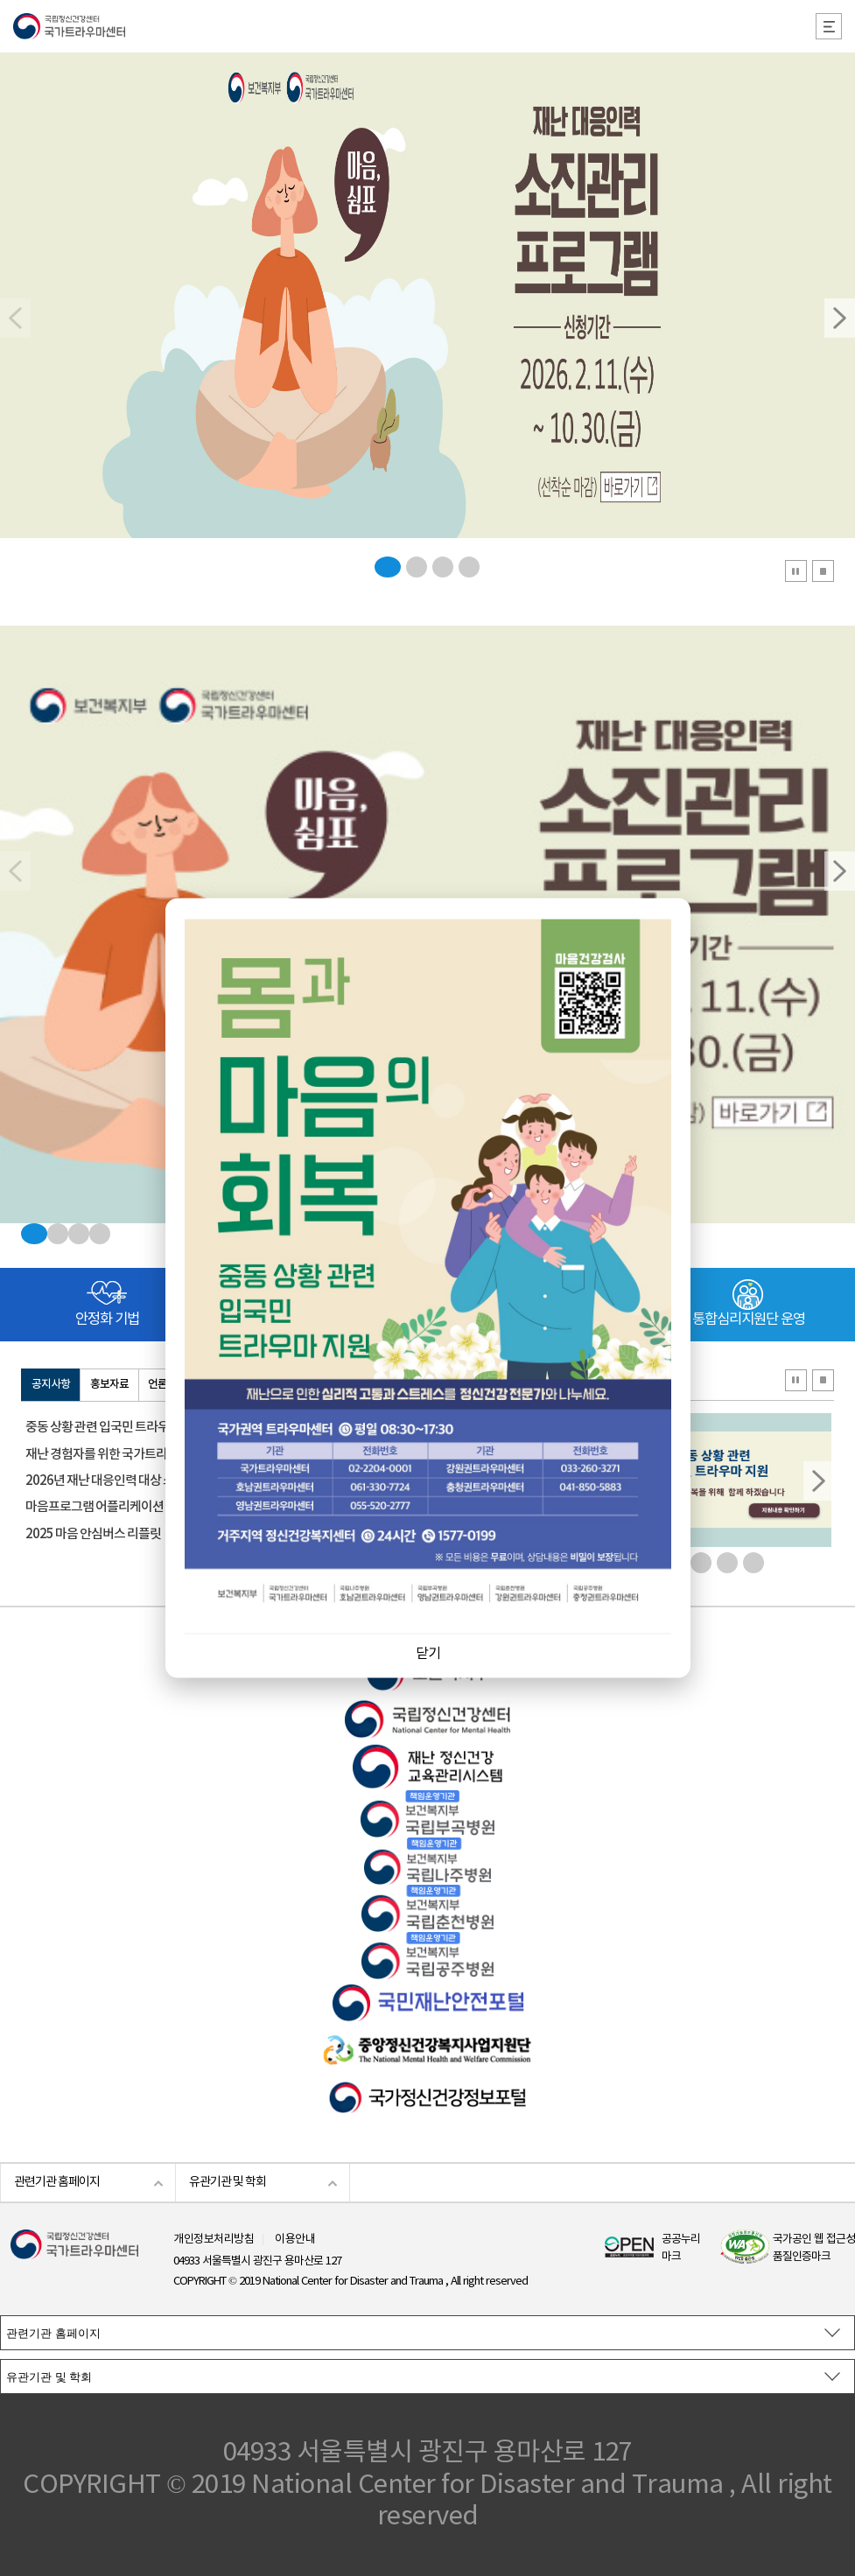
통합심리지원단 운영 (748, 1320)
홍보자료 (109, 1384)
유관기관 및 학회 (227, 2182)
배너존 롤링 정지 (823, 1380)
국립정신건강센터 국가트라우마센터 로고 (427, 26)
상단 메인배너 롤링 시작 (796, 571)
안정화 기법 (107, 1320)
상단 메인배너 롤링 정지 (823, 571)
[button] (839, 318)
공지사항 (51, 1384)
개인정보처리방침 (213, 2239)
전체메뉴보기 (829, 26)
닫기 (428, 1654)
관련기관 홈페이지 (57, 2182)
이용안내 (295, 2239)
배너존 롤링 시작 (796, 1380)
